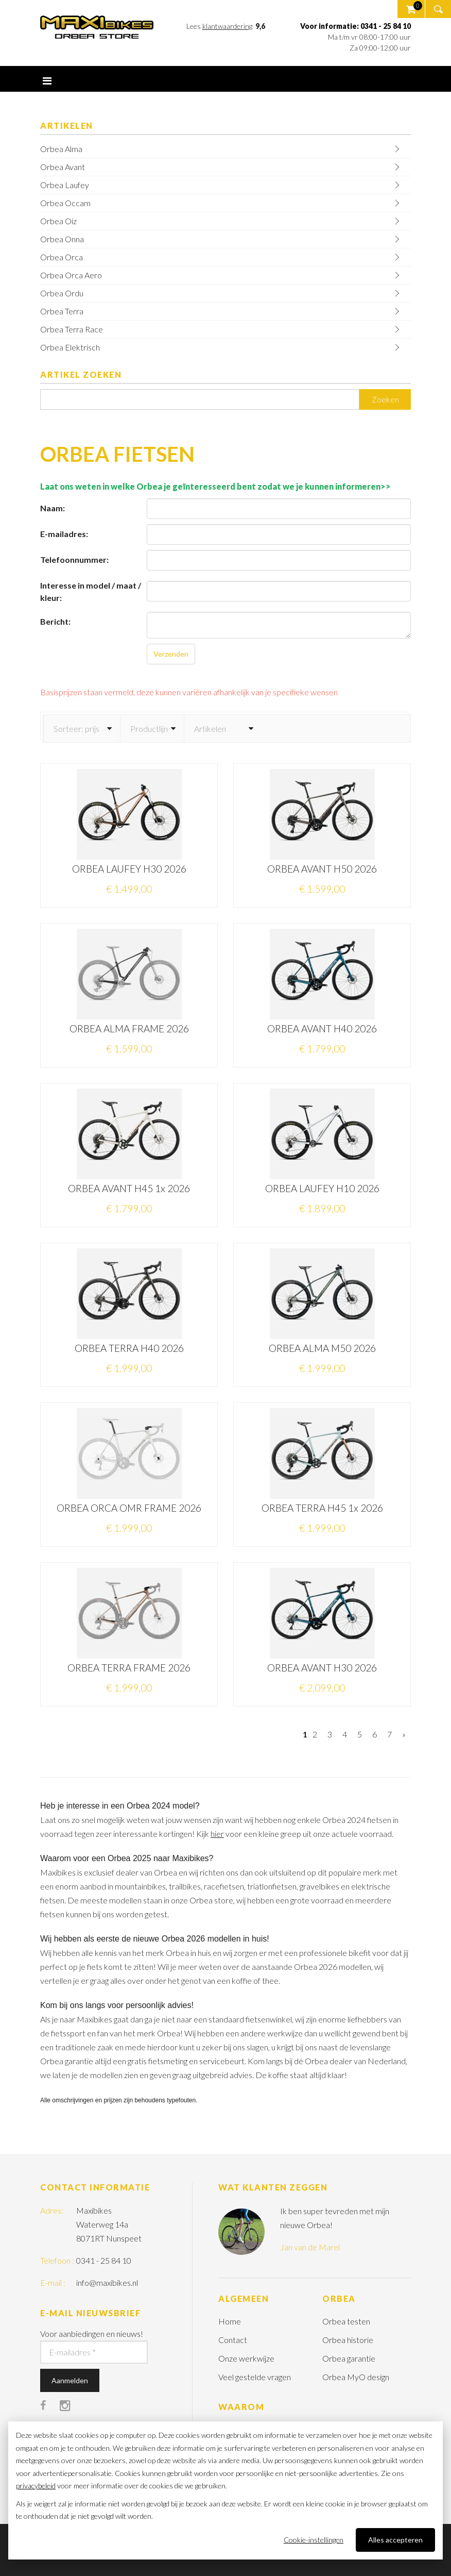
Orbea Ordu (61, 293)
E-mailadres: (64, 534)
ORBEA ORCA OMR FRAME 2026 (129, 1508)
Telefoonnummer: (74, 559)
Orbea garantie (348, 2358)
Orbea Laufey (64, 185)
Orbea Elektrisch (70, 347)
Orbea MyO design (355, 2377)
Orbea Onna (62, 239)
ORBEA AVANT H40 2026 (322, 1028)
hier (217, 1833)
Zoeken (385, 399)
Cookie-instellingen (313, 2539)
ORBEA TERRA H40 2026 (129, 1348)
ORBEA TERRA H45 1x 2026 (322, 1508)
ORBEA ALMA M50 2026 (322, 1348)
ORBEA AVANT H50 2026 (322, 869)
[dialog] (225, 2490)
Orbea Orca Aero (71, 275)
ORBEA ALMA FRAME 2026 (129, 1028)
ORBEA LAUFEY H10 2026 (322, 1188)
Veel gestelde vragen (254, 2377)
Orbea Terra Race (71, 329)
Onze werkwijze (246, 2358)
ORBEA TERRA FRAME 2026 (128, 1668)
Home (229, 2321)
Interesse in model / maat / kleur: (90, 591)
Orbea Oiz (58, 221)
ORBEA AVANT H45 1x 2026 (129, 1188)
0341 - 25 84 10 (103, 2260)
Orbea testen (346, 2321)
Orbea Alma (61, 149)
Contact (232, 2340)
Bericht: (55, 621)
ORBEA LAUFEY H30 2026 (129, 869)
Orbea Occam (65, 203)
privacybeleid (36, 2485)
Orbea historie (347, 2340)
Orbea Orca (61, 257)
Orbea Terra (61, 311)
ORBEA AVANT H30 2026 (322, 1668)
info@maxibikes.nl (107, 2282)
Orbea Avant (62, 167)
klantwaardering (227, 26)
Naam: (52, 508)
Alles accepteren (395, 2539)
